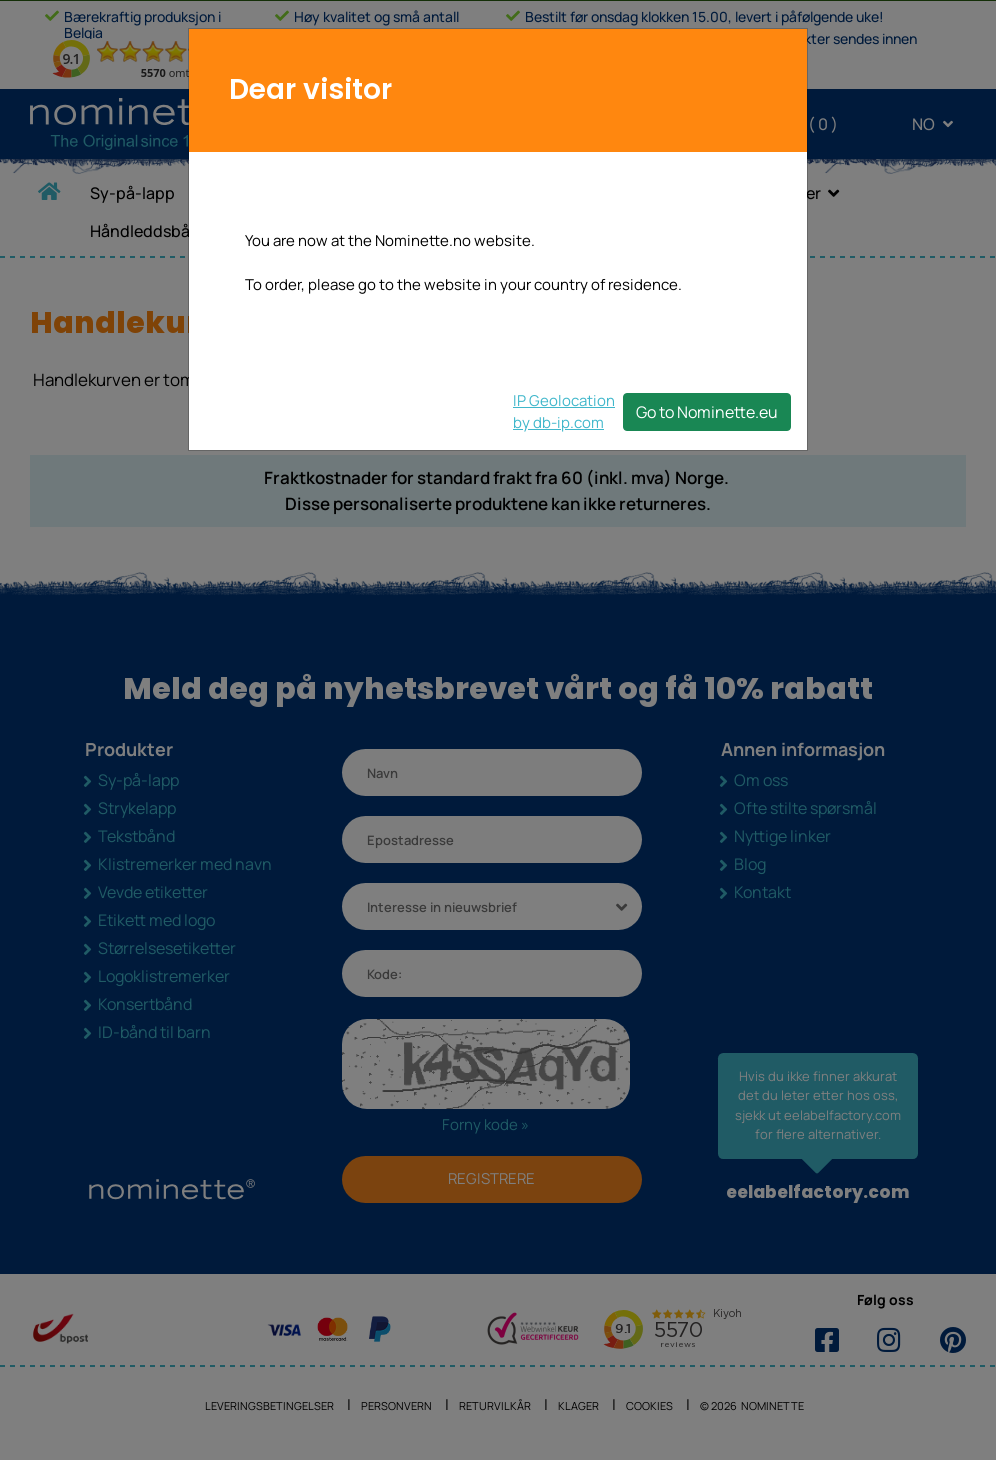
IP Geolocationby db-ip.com (564, 411)
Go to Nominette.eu (707, 412)
